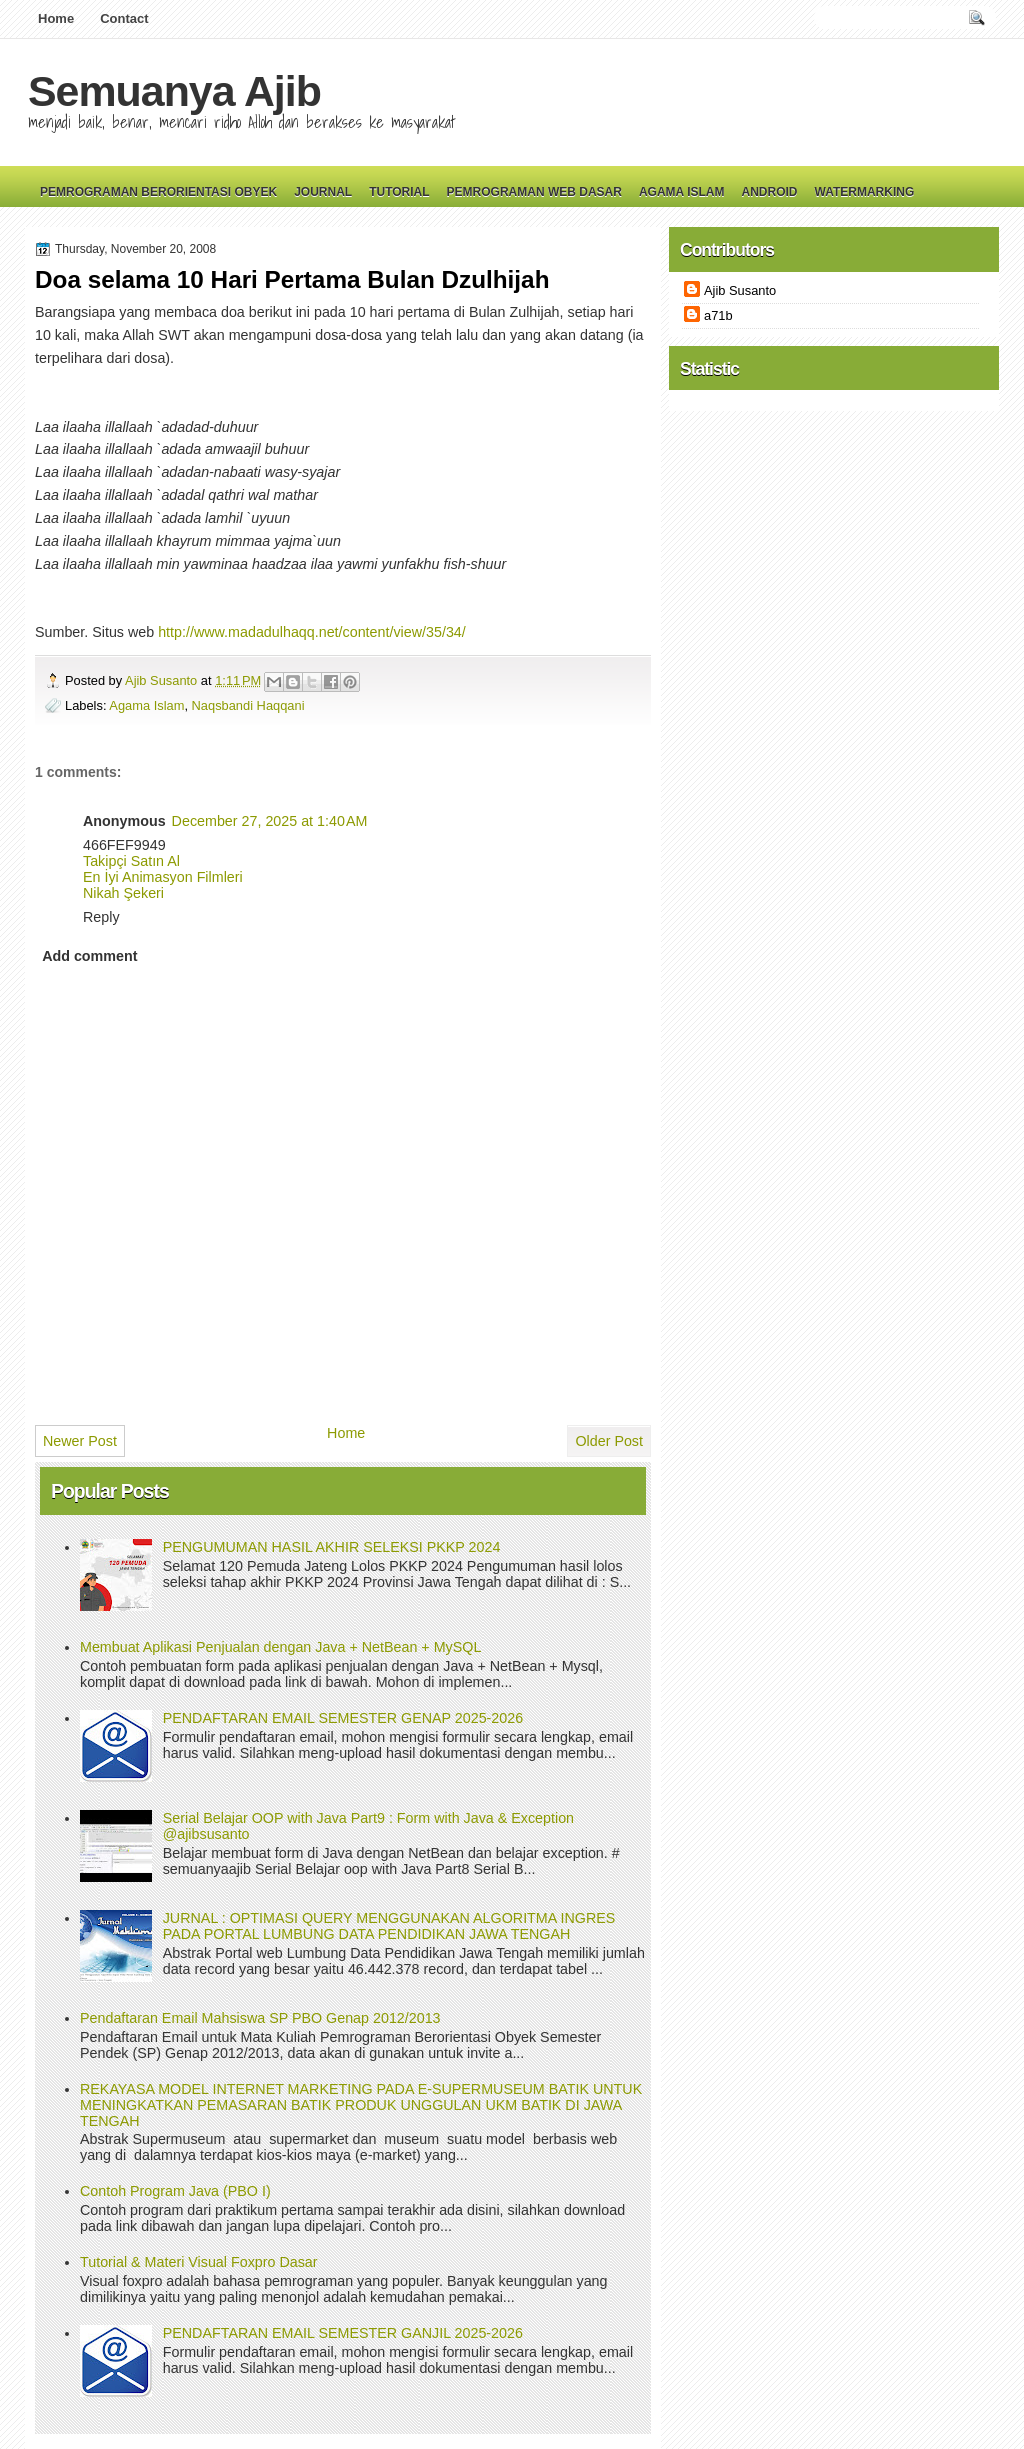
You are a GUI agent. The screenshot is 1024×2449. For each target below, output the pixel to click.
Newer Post (80, 1441)
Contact (124, 18)
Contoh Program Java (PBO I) (175, 2191)
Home (56, 18)
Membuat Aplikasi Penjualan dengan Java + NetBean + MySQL (280, 1647)
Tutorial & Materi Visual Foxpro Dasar (199, 2262)
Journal (323, 192)
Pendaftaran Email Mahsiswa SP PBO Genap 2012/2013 (260, 2018)
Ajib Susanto (163, 680)
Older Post (609, 1441)
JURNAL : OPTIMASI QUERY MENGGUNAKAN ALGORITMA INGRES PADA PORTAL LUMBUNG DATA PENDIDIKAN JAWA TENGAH (389, 1926)
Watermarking (864, 192)
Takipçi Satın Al (131, 861)
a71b (718, 315)
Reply (101, 917)
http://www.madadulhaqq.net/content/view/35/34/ (312, 632)
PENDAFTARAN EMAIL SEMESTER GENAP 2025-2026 (343, 1718)
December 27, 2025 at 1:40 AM (270, 821)
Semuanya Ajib (174, 91)
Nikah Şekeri (123, 893)
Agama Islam (682, 192)
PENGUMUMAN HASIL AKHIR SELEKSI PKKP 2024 (332, 1547)
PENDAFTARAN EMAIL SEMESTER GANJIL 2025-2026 (343, 2333)
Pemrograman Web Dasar (534, 192)
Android (769, 192)
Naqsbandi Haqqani (248, 705)
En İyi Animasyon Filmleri (163, 877)
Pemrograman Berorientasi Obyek (158, 192)
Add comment (89, 956)
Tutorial (399, 192)
